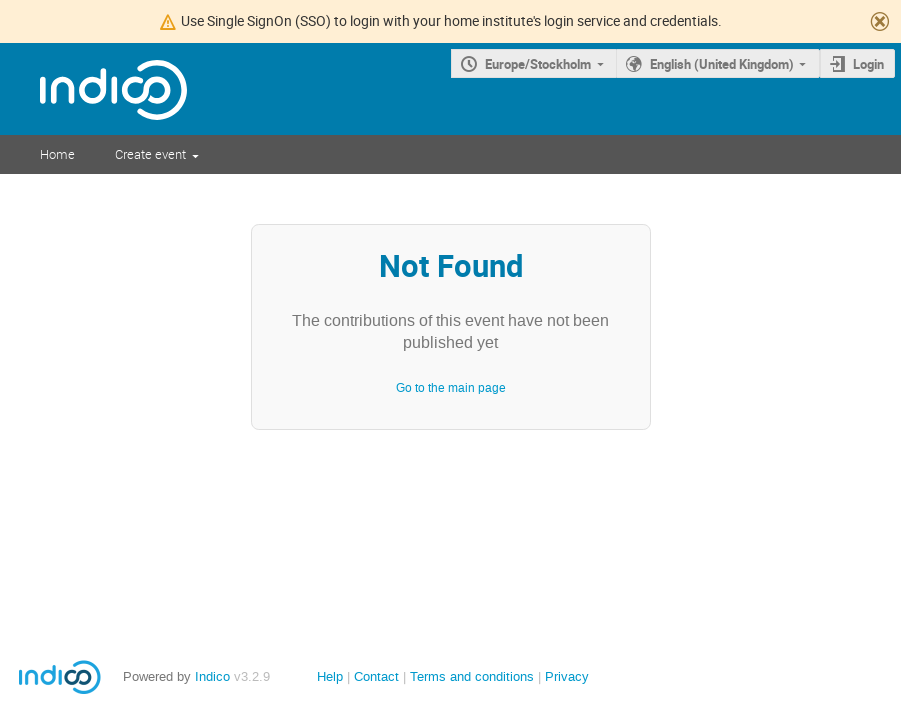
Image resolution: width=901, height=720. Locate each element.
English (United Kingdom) (722, 64)
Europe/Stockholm (538, 64)
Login (868, 64)
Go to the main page (451, 388)
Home (57, 154)
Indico (212, 676)
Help (330, 676)
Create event (150, 154)
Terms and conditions (472, 676)
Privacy (567, 676)
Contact (376, 676)
